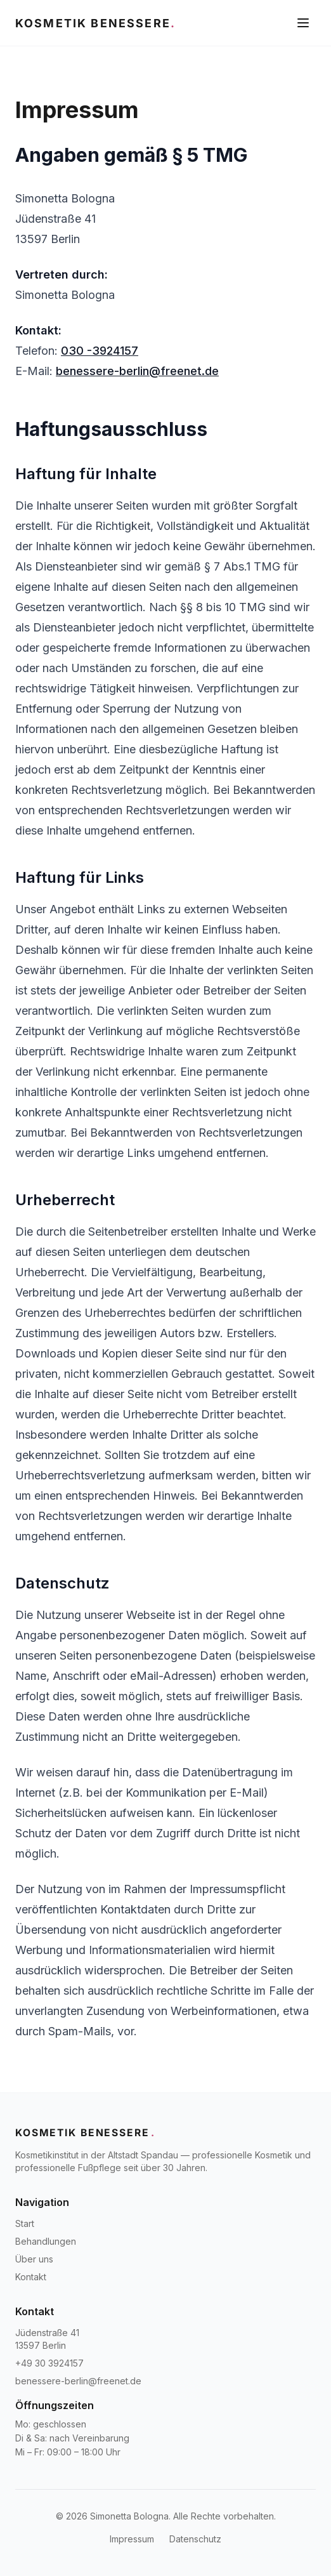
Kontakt (30, 2276)
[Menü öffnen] (303, 23)
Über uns (34, 2259)
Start (24, 2223)
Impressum (132, 2538)
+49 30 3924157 (49, 2363)
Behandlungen (45, 2241)
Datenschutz (195, 2538)
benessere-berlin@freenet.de (137, 371)
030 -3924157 (99, 350)
